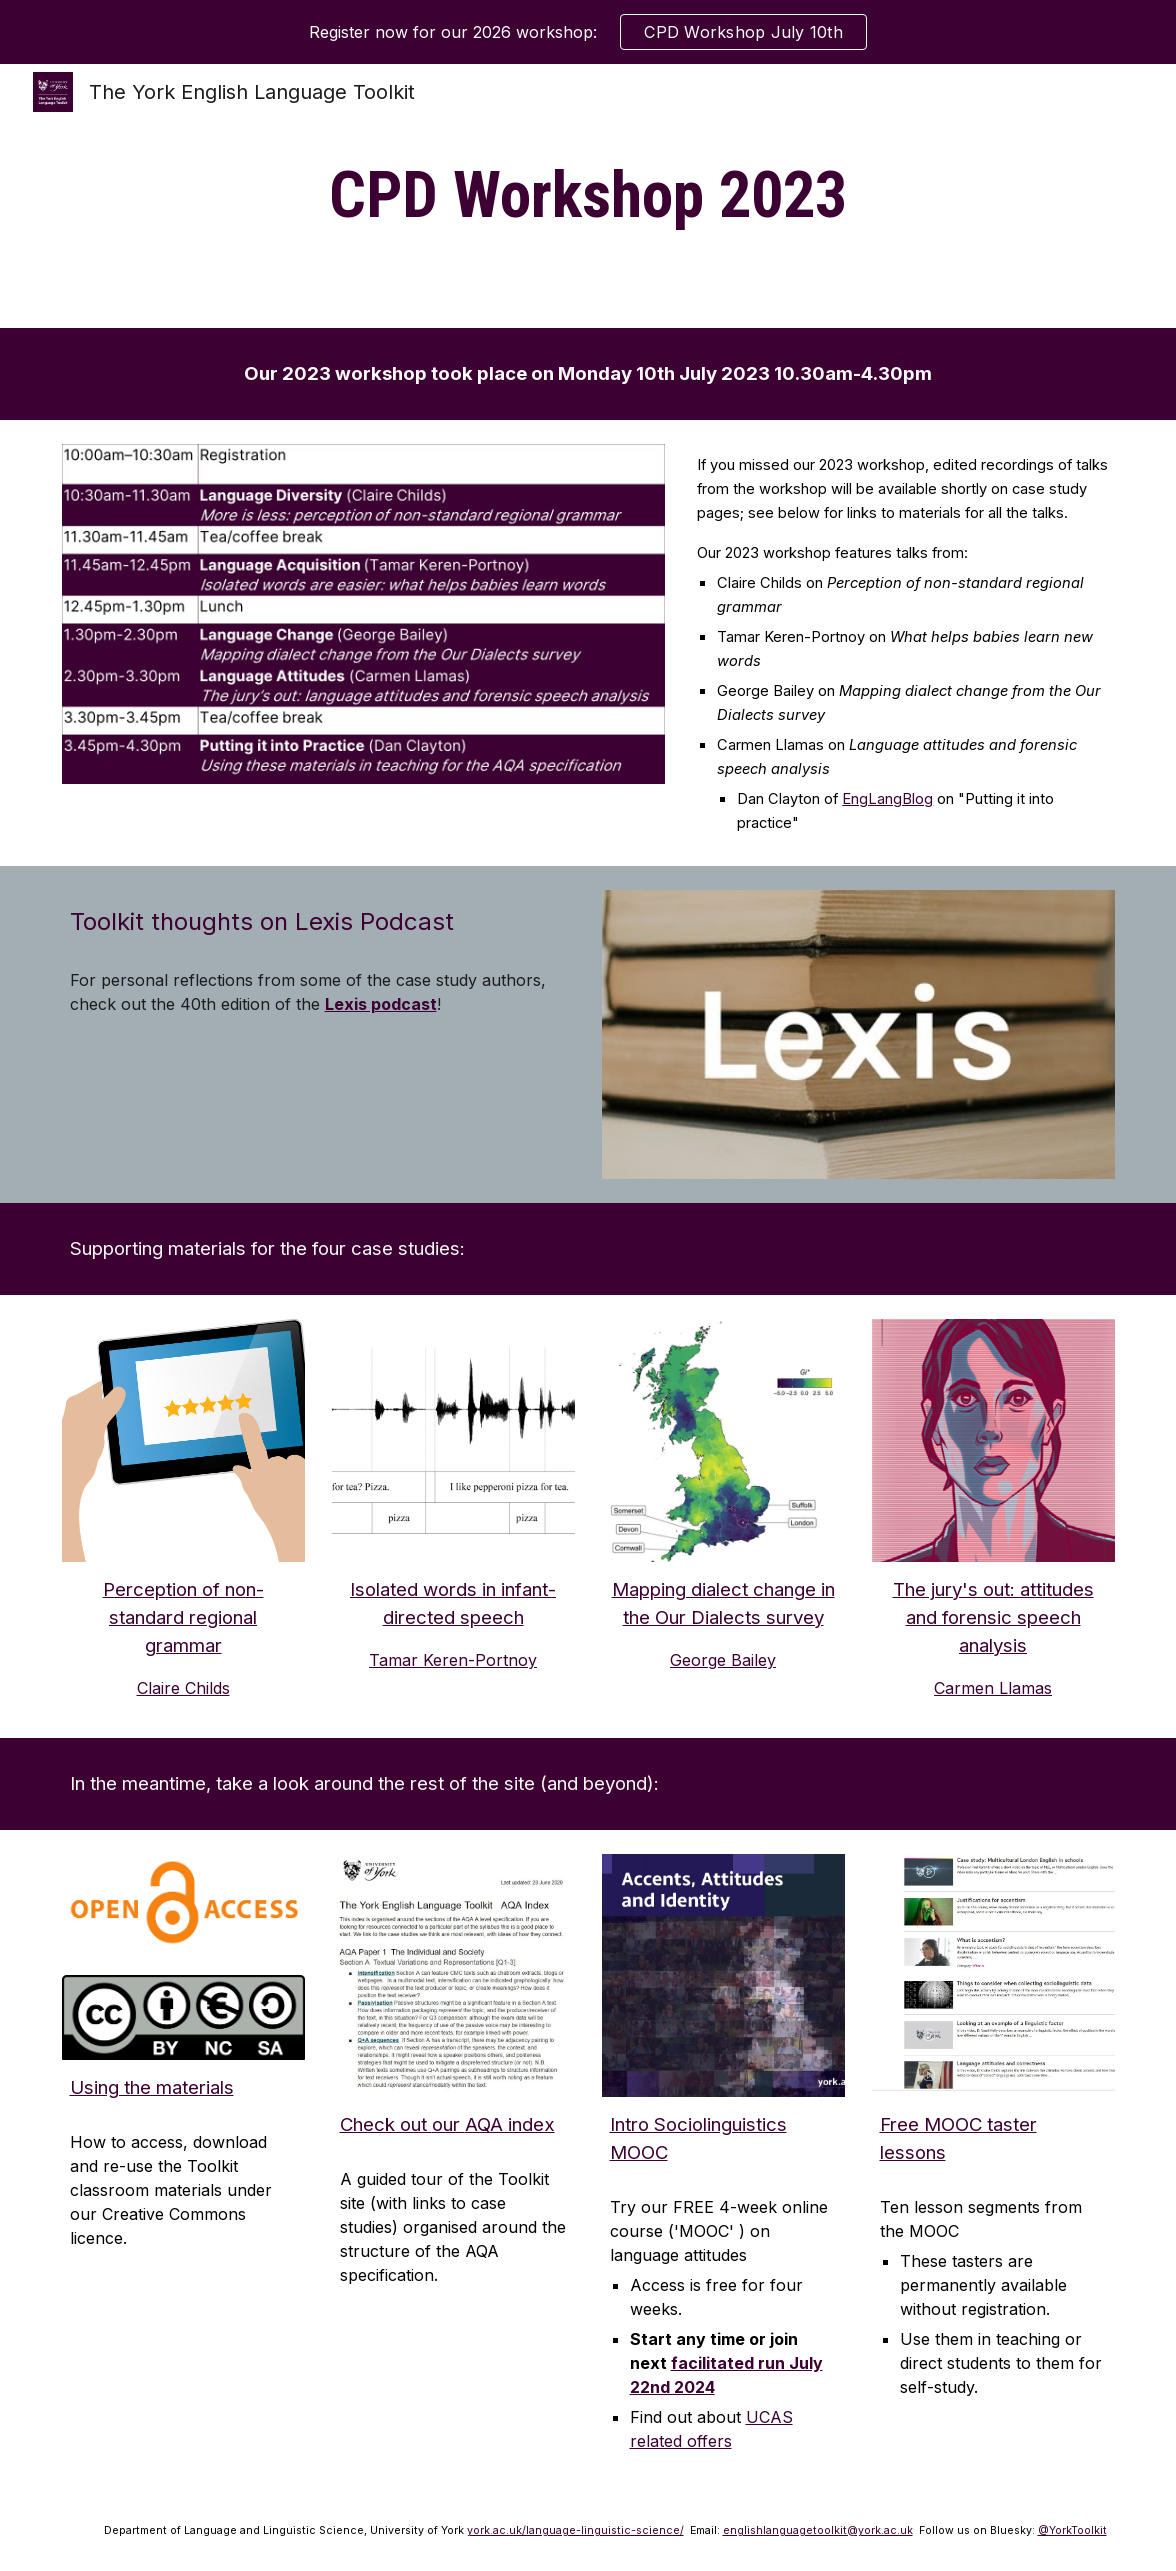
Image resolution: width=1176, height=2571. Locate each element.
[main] (588, 196)
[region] (588, 32)
